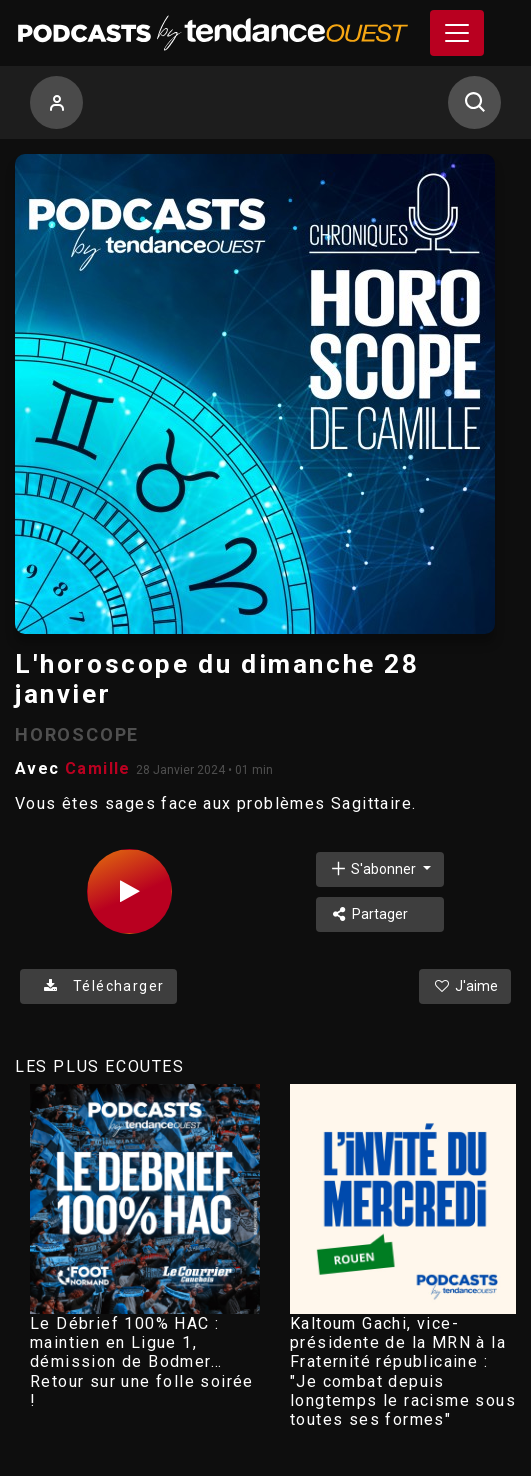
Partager (368, 914)
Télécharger (98, 986)
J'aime (465, 986)
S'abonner (374, 868)
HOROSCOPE (77, 734)
